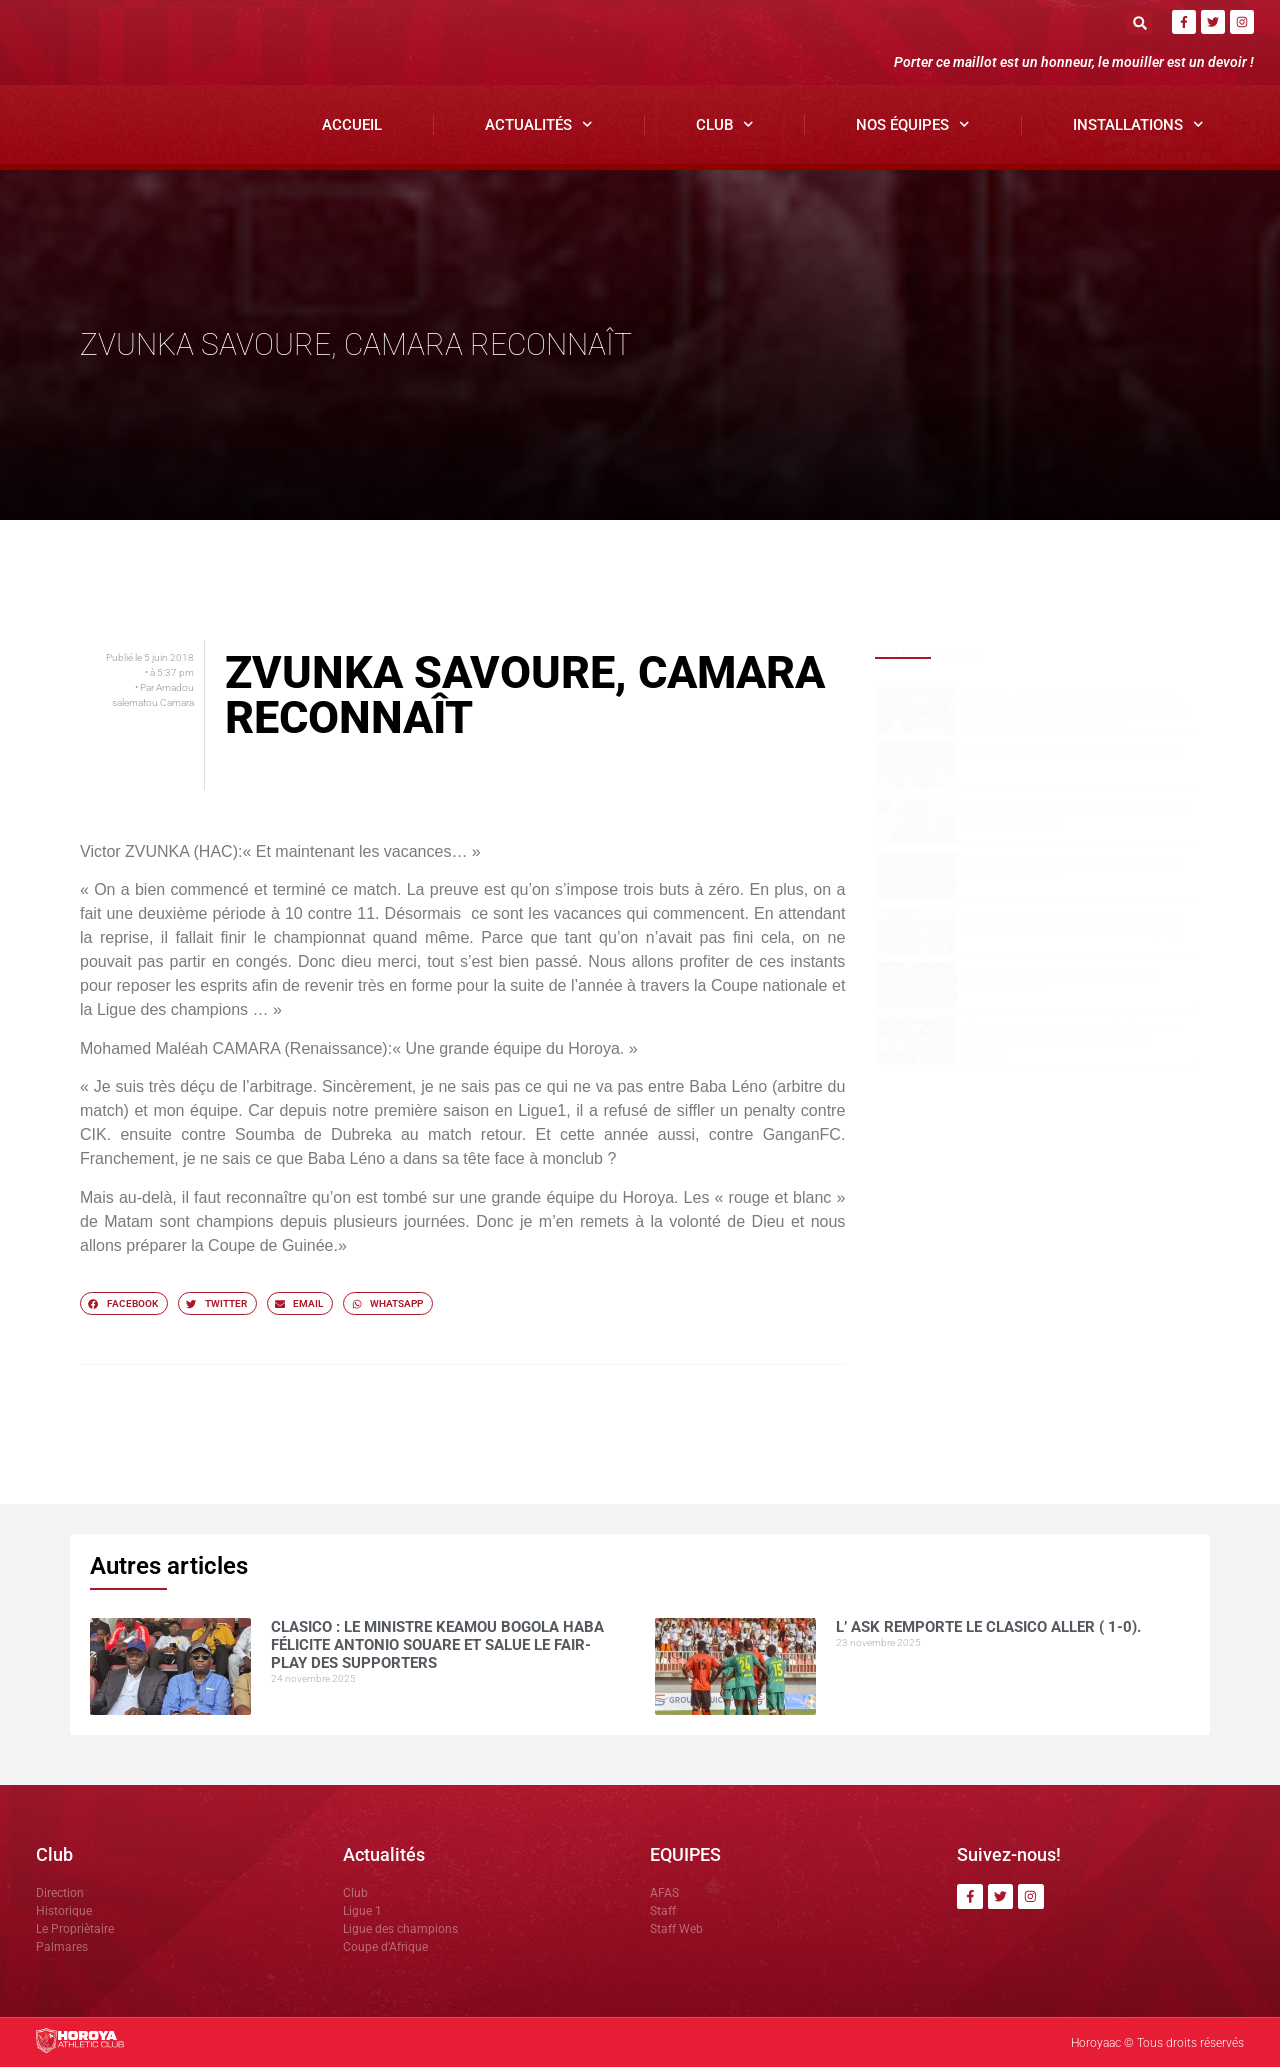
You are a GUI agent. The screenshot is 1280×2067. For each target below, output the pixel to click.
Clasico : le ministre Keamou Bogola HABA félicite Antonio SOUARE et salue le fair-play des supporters (1074, 711)
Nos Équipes (913, 124)
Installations (1138, 124)
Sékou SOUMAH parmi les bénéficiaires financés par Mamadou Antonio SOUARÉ (1073, 1041)
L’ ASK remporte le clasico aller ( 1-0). (1073, 753)
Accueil (352, 125)
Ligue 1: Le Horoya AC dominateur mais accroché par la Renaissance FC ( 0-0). (1073, 925)
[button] (1139, 22)
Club (725, 124)
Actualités (539, 124)
